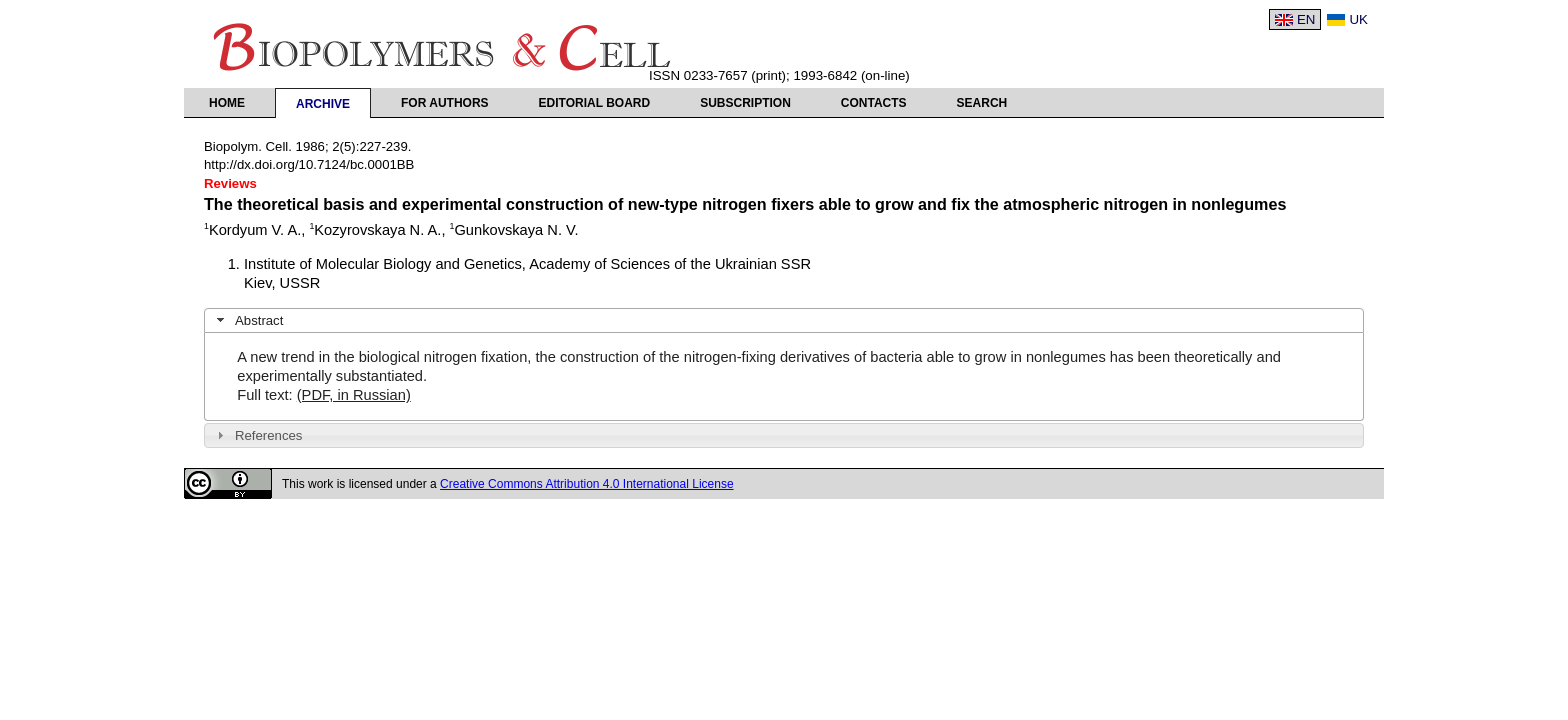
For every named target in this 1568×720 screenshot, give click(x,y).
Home (227, 103)
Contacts (874, 103)
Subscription (745, 103)
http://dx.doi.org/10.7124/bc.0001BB (309, 164)
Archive (323, 104)
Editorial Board (595, 103)
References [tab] (257, 435)
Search (982, 103)
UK (1358, 19)
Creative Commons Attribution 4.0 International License (587, 484)
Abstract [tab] (248, 320)
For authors (445, 103)
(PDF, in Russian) (354, 395)
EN (1306, 19)
